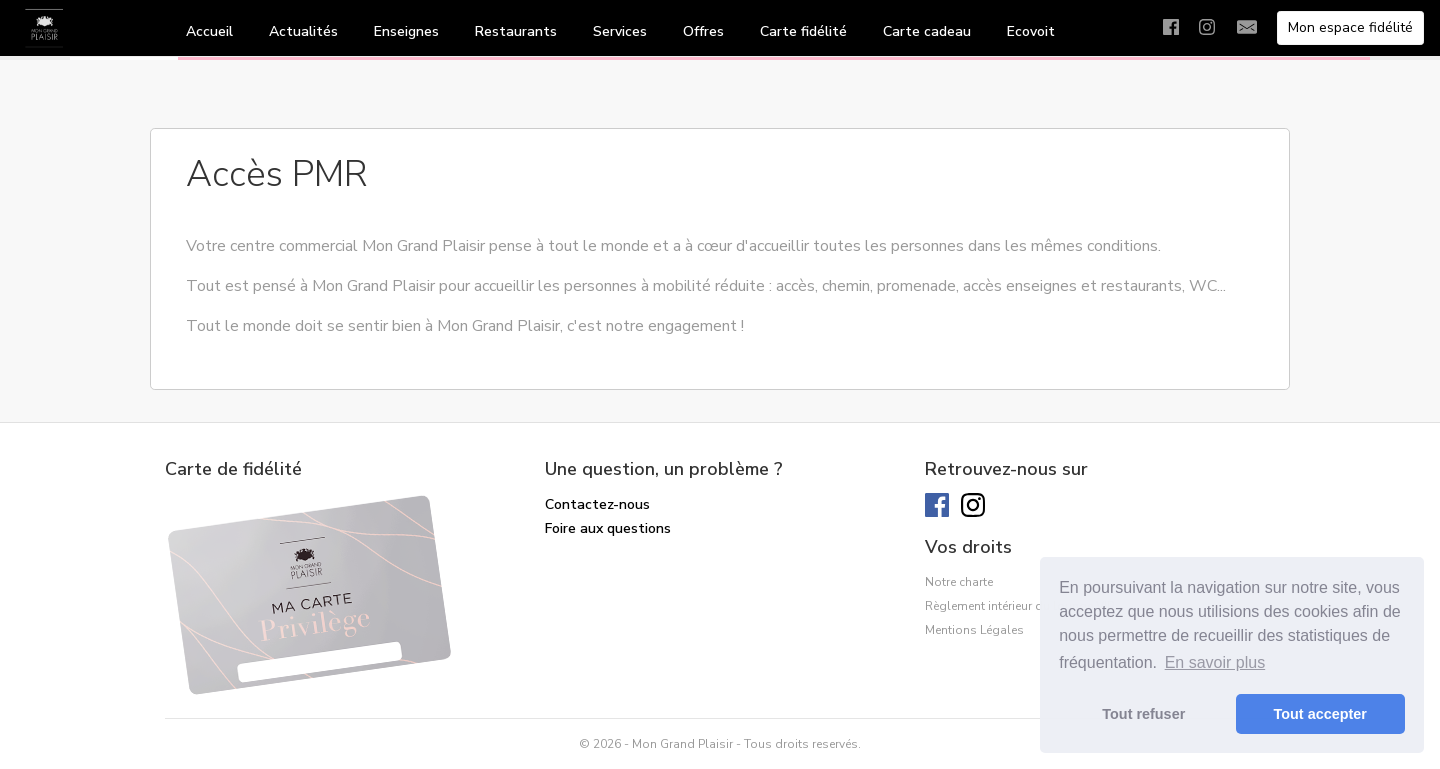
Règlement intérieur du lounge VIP (1019, 606)
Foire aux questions (608, 528)
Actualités (303, 31)
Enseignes (406, 31)
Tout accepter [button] (1320, 714)
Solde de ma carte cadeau (630, 552)
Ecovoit (1031, 31)
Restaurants (516, 31)
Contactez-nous (597, 504)
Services (620, 31)
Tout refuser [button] (1143, 714)
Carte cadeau (927, 31)
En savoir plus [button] (1215, 662)
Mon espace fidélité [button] (1350, 27)
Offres (703, 31)
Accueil (209, 31)
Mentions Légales (974, 630)
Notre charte (959, 582)
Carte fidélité (803, 31)
